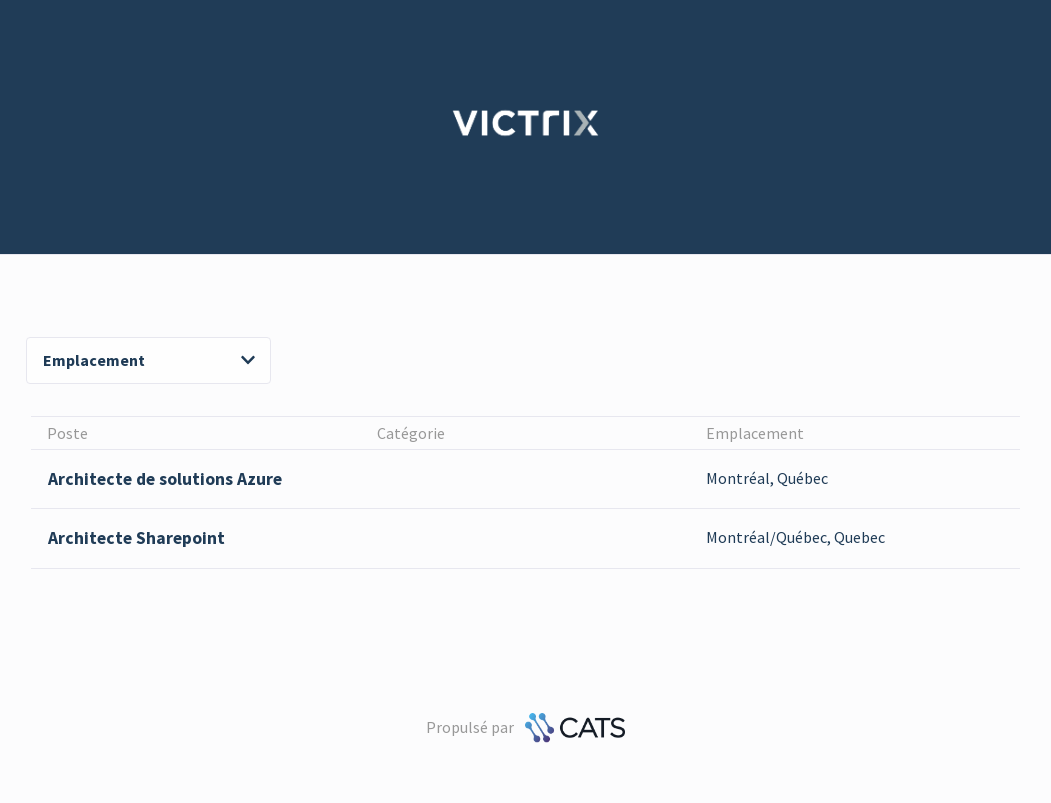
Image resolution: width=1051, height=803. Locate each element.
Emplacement (149, 360)
